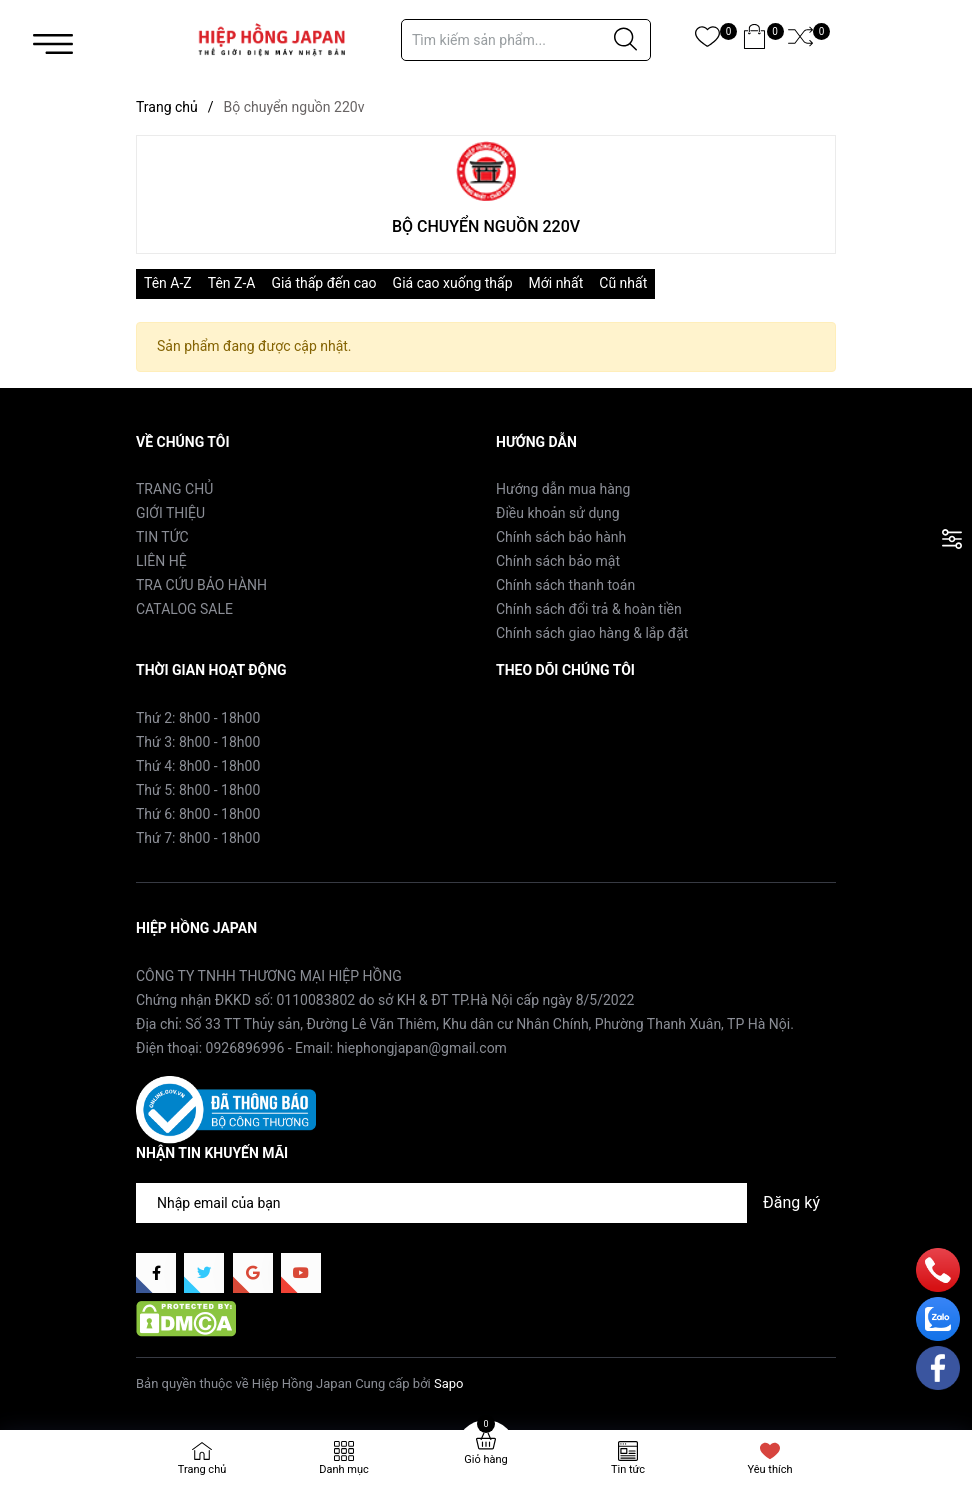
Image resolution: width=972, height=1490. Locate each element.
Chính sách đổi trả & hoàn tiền (589, 609)
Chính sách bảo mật (558, 561)
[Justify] (625, 40)
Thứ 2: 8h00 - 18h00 (198, 718)
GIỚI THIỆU (170, 513)
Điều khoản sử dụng (558, 513)
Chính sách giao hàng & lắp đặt (592, 633)
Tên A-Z (168, 283)
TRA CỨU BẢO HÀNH (201, 585)
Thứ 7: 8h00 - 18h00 (198, 838)
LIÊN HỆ (161, 561)
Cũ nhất (623, 283)
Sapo (449, 1383)
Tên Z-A (232, 283)
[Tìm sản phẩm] (526, 40)
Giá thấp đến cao (323, 283)
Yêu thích (769, 1469)
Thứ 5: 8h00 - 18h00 (198, 790)
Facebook (526, 717)
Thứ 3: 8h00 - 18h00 (198, 742)
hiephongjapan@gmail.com (422, 1048)
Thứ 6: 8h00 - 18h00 (198, 814)
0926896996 (245, 1048)
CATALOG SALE (184, 609)
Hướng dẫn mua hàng (563, 489)
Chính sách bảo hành (561, 537)
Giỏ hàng (485, 1459)
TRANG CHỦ (174, 489)
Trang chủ (202, 1469)
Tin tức (628, 1469)
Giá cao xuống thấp (453, 283)
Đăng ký (791, 1202)
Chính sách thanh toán (565, 585)
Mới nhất (556, 283)
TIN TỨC (162, 537)
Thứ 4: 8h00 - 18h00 (198, 766)
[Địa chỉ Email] (486, 1203)
